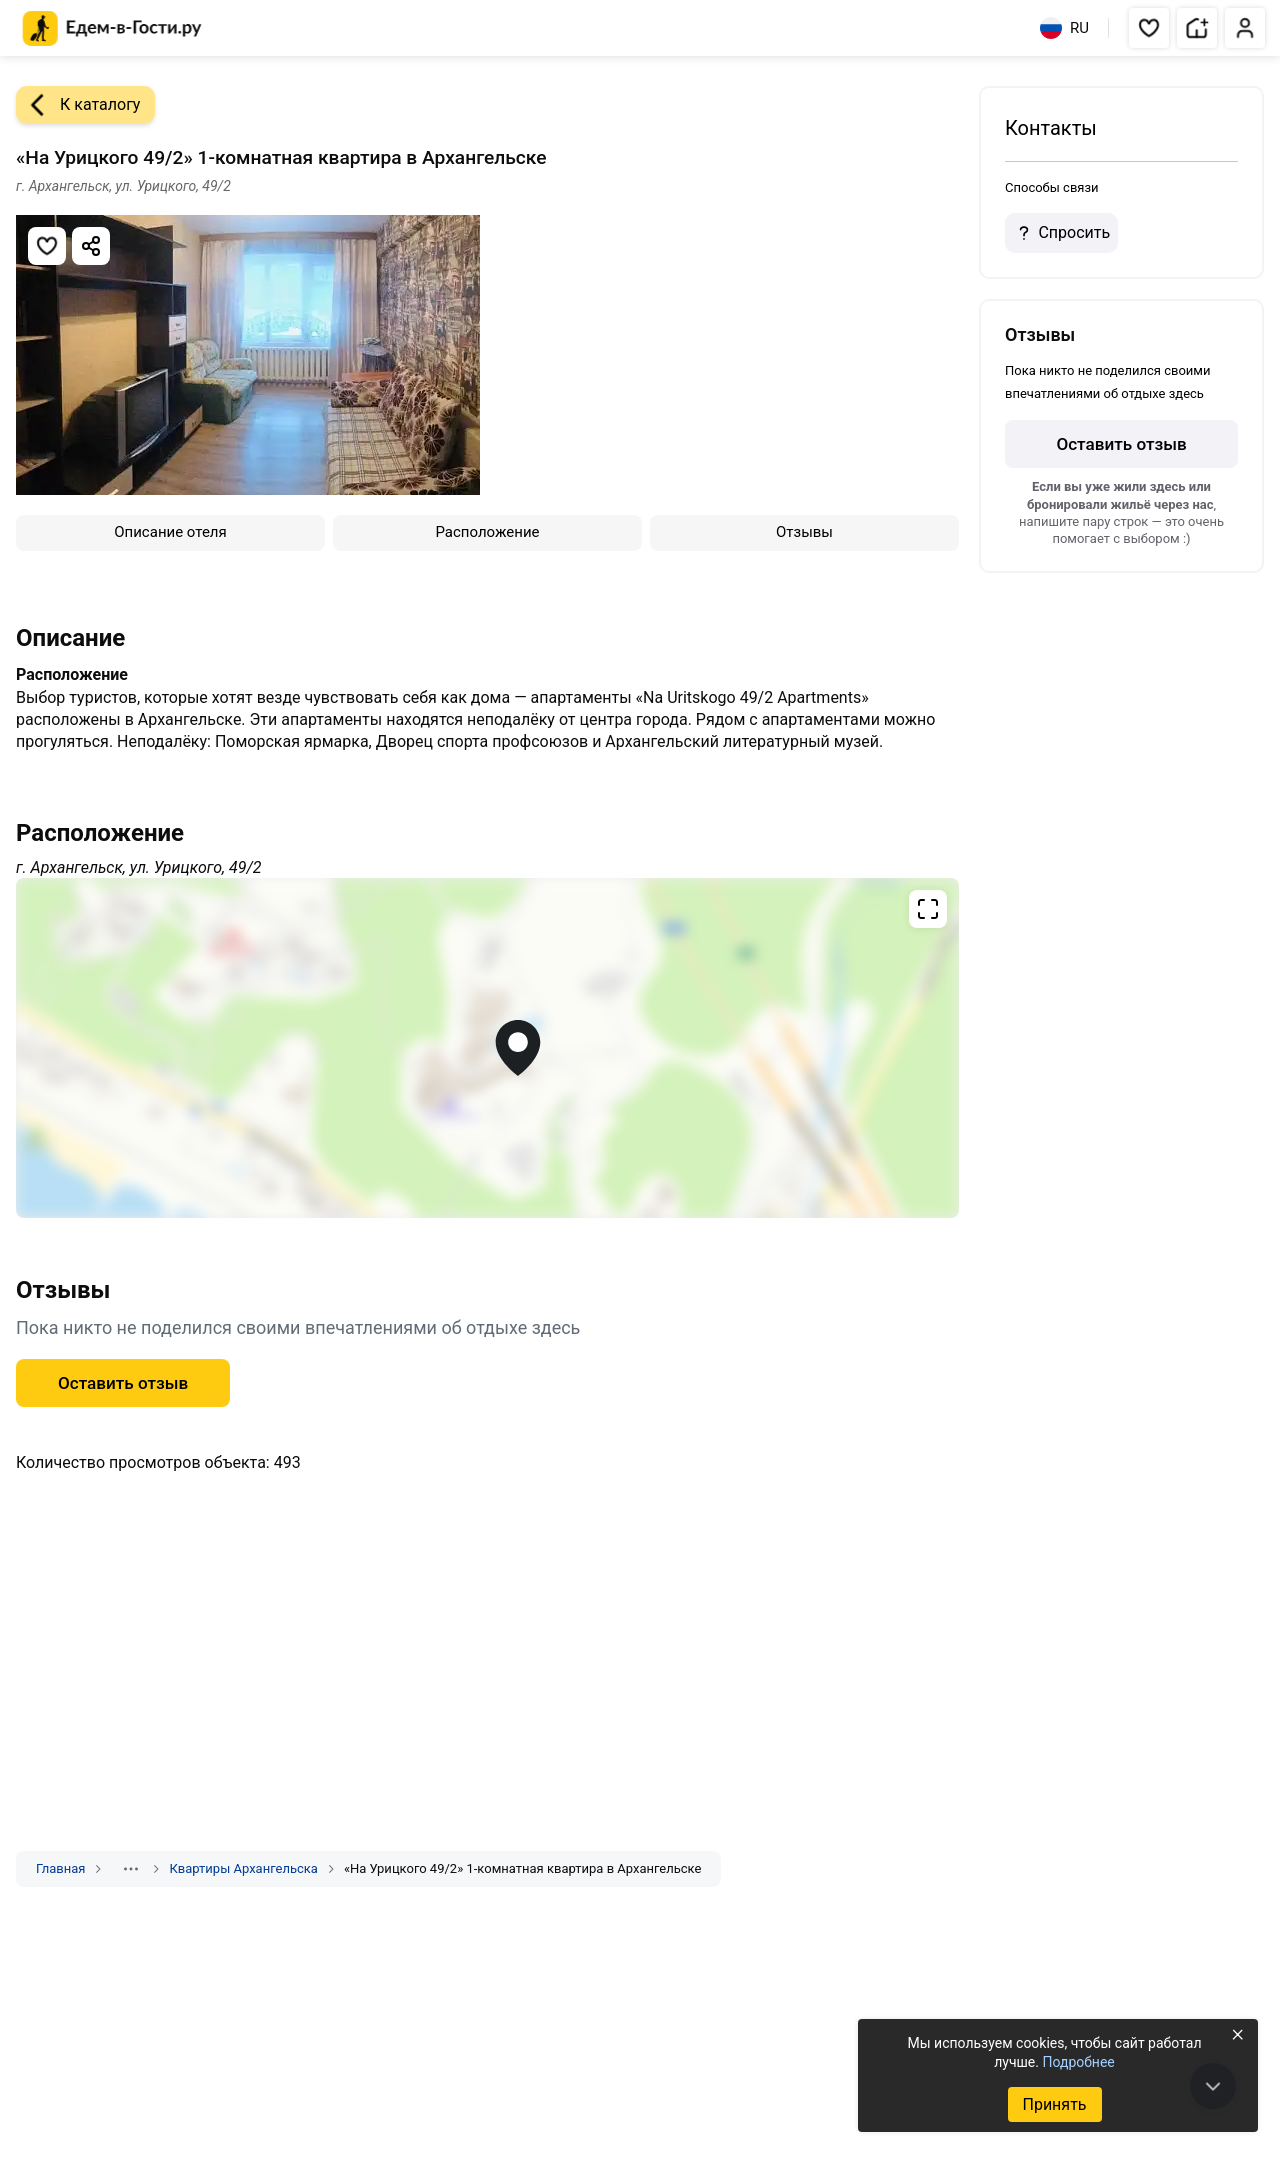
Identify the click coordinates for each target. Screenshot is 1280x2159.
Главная (60, 1868)
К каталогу (78, 105)
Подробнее (1078, 2062)
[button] (1149, 28)
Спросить (1061, 233)
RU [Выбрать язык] (1064, 28)
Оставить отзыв (123, 1383)
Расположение (487, 532)
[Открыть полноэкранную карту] (487, 1048)
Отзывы (804, 532)
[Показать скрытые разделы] (131, 1869)
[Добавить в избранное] (47, 246)
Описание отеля (170, 532)
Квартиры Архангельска (243, 1868)
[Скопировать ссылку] (91, 246)
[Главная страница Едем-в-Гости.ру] (112, 28)
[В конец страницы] (1213, 2086)
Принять (1054, 2104)
